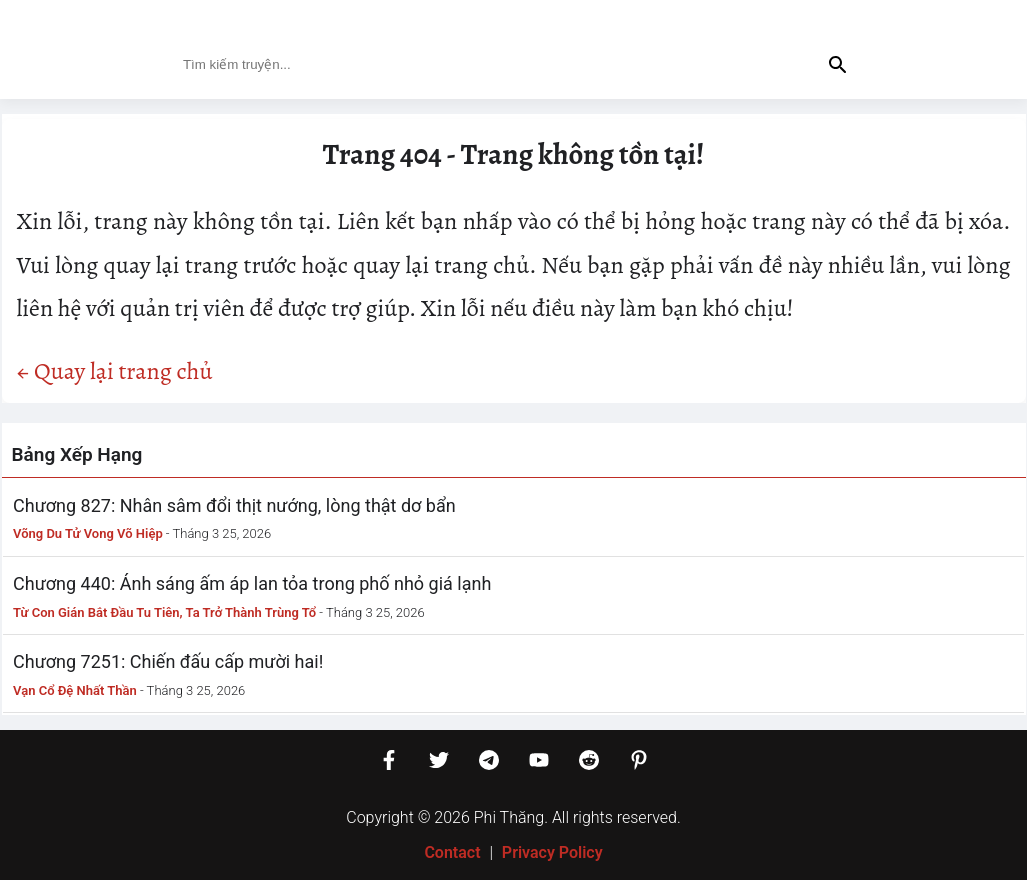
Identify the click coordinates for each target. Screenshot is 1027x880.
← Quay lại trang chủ (115, 371)
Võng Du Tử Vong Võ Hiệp (88, 533)
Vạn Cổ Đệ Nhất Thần (75, 690)
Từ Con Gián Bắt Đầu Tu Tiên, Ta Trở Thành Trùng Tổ (164, 612)
